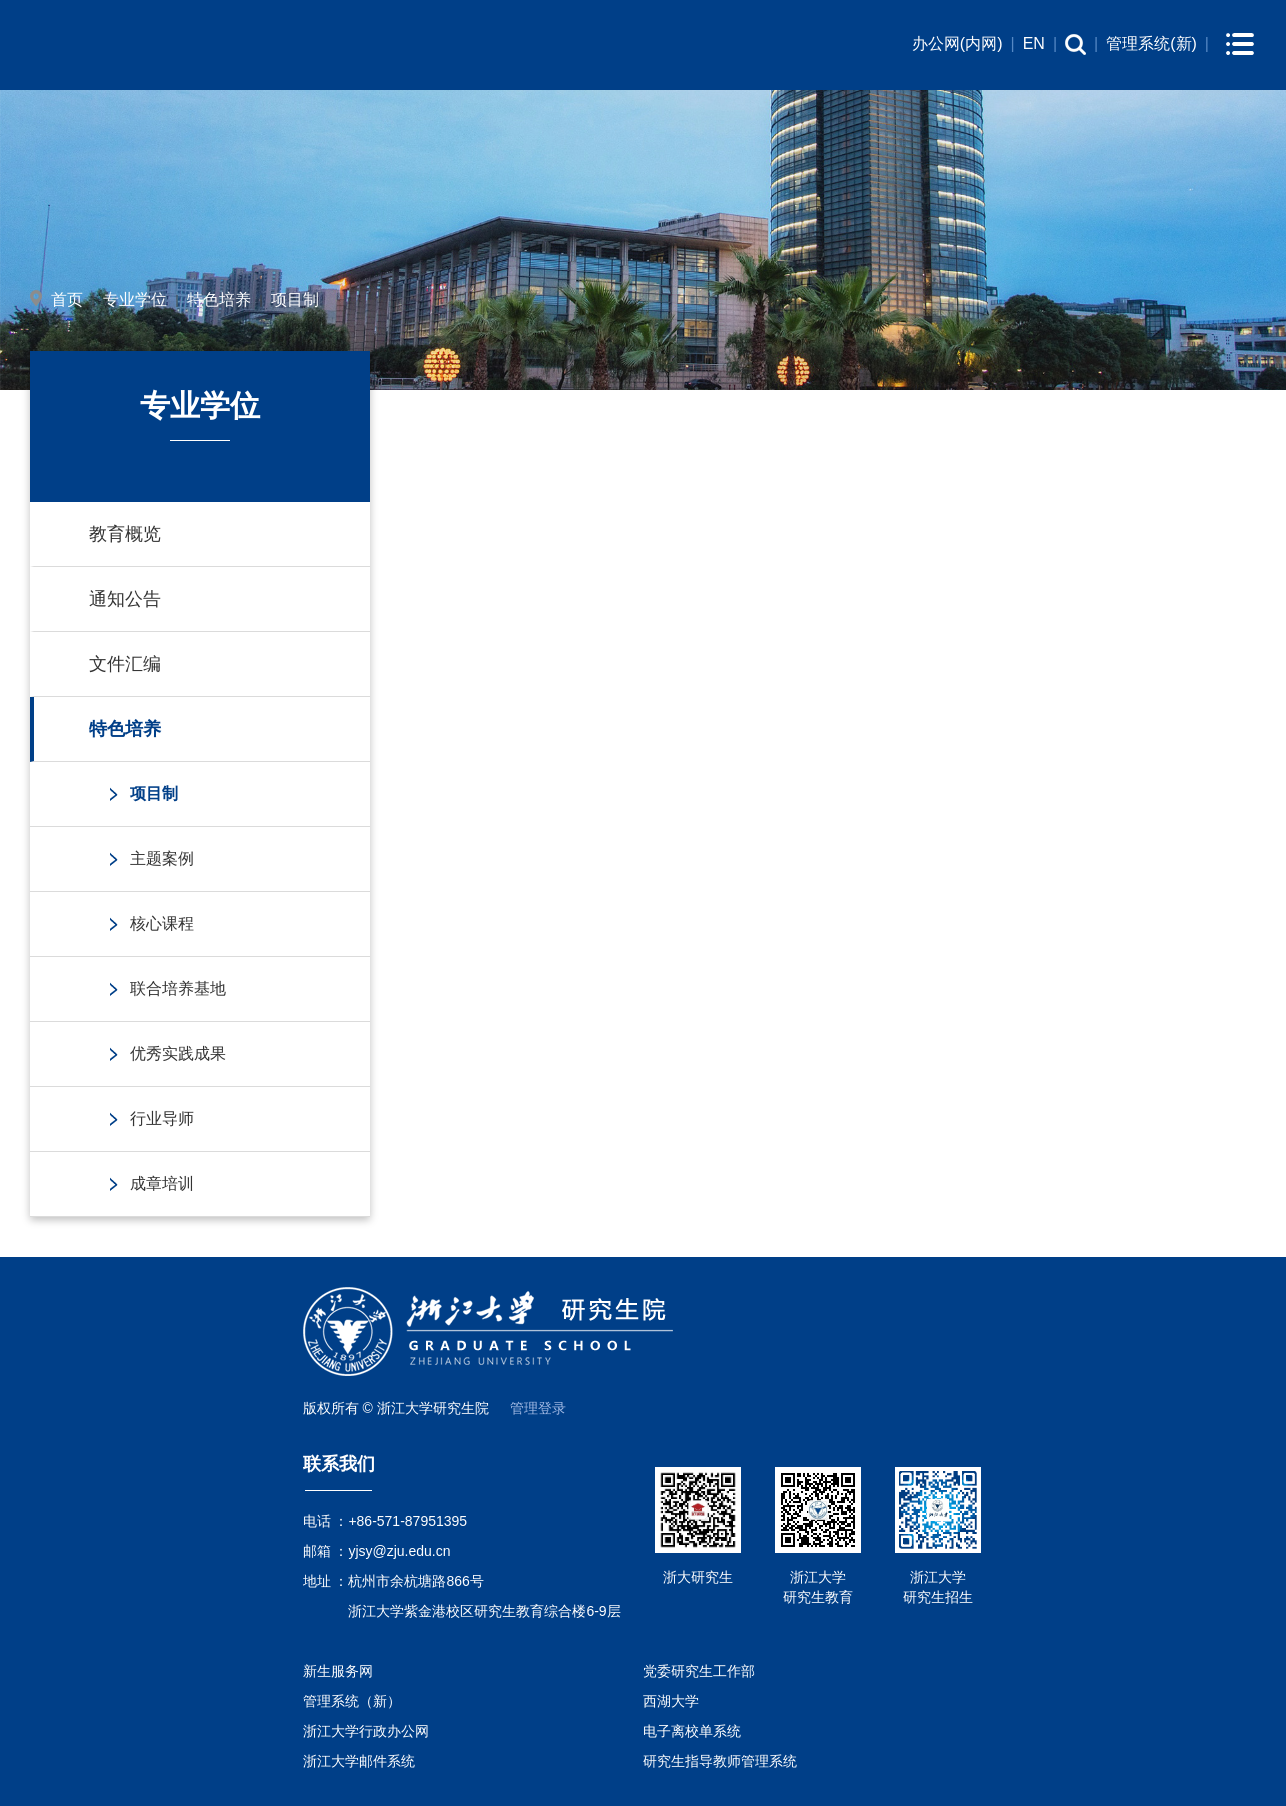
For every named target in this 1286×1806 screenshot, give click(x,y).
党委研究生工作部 (699, 1671)
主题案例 (162, 858)
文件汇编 (125, 664)
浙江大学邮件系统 (359, 1761)
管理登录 (538, 1408)
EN (1034, 43)
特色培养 (219, 299)
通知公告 (125, 599)
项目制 (295, 299)
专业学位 (135, 299)
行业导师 (162, 1118)
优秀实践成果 (178, 1053)
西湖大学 (671, 1701)
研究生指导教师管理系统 (720, 1761)
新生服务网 (338, 1671)
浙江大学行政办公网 (366, 1731)
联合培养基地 (178, 988)
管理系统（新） (352, 1701)
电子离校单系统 (692, 1731)
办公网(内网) (957, 43)
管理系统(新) (1151, 43)
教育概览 (125, 534)
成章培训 (162, 1183)
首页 (67, 299)
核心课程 (162, 923)
